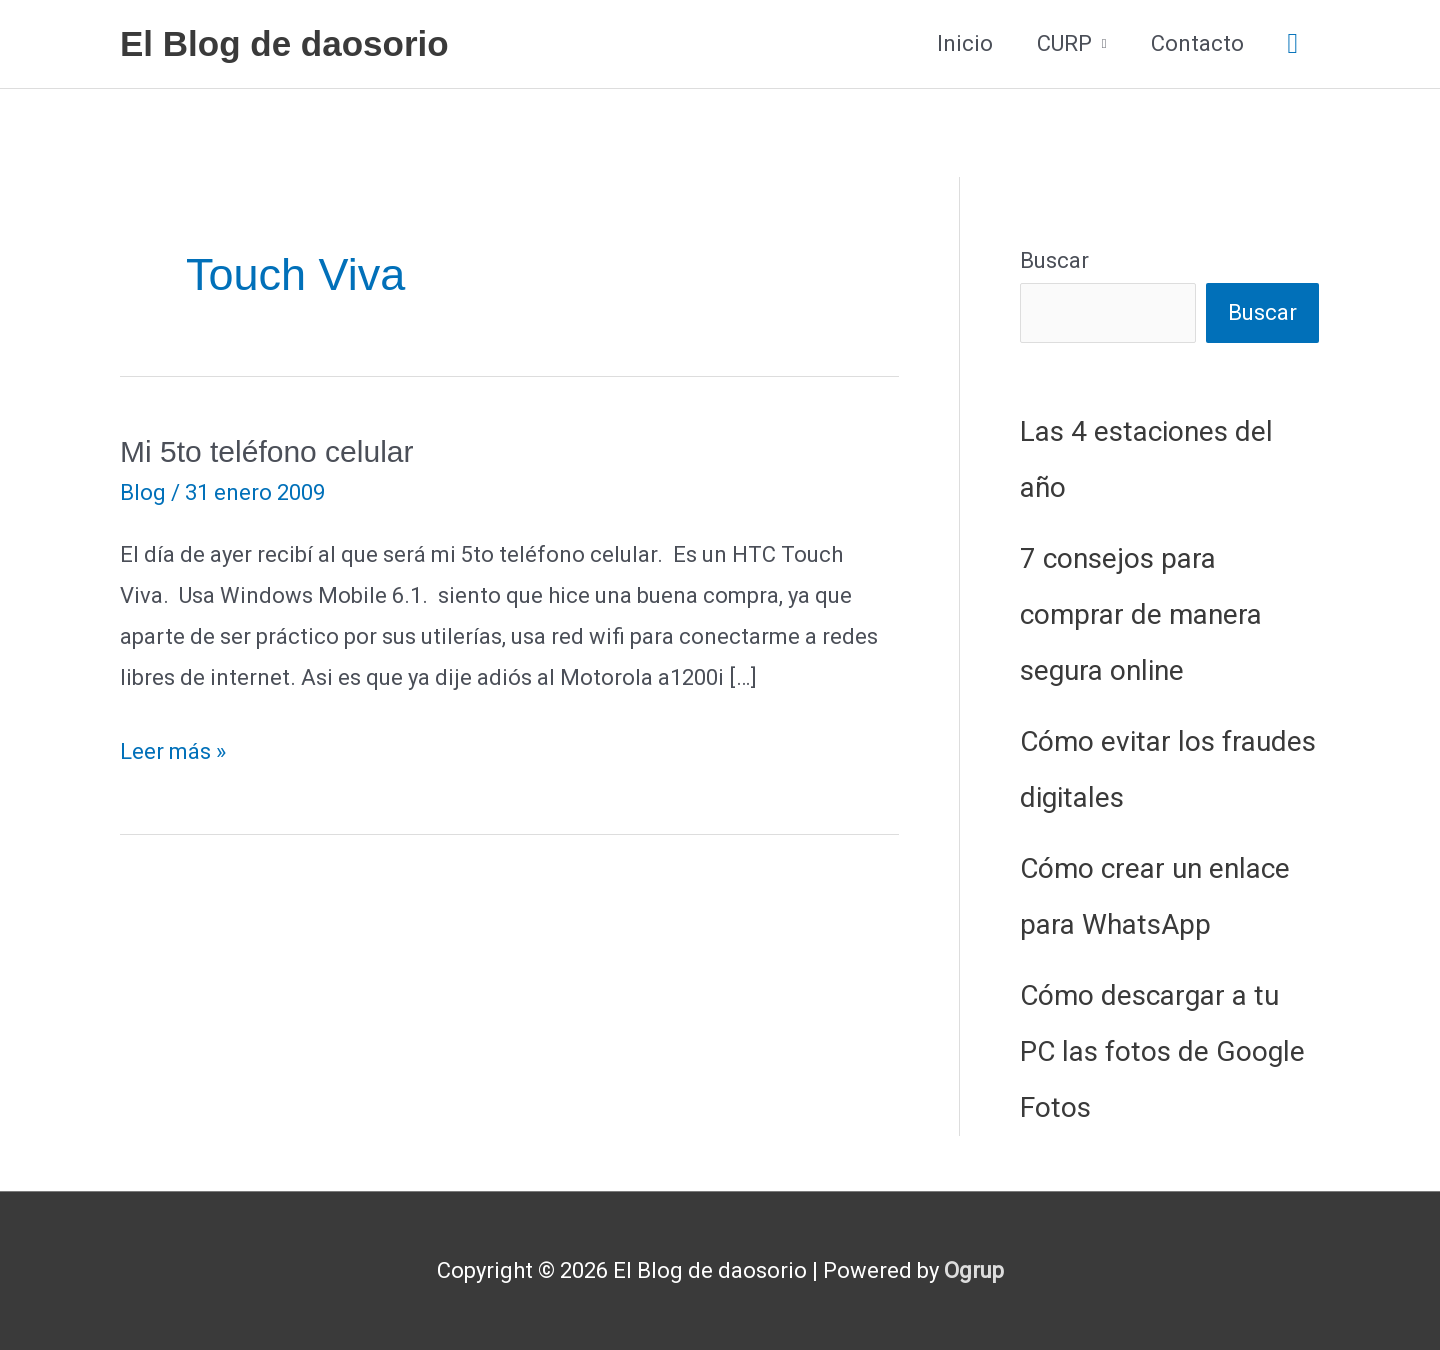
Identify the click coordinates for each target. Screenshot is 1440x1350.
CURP (1064, 43)
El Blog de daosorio (284, 43)
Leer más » (173, 752)
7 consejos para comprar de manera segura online (1141, 614)
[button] (1293, 44)
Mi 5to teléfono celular (267, 451)
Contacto (1197, 43)
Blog (143, 492)
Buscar (1054, 260)
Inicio (965, 43)
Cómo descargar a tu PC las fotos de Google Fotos (1162, 1051)
